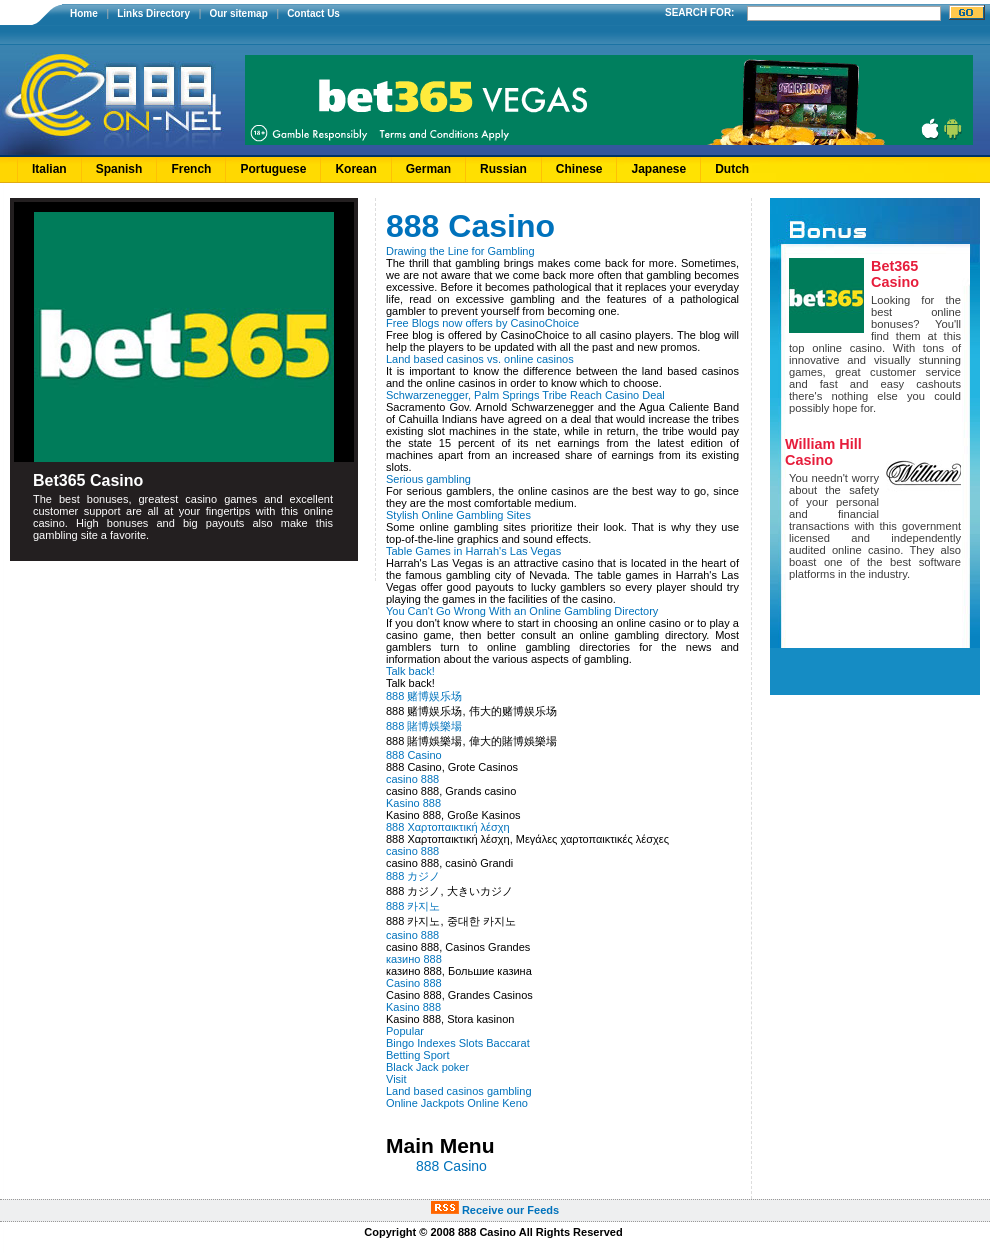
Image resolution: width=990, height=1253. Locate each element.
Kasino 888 (413, 803)
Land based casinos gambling (459, 1091)
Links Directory (153, 13)
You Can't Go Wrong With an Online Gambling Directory (522, 611)
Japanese (658, 169)
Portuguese (273, 169)
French (191, 169)
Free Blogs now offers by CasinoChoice (482, 323)
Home (84, 13)
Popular (405, 1031)
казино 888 (414, 959)
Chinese (579, 169)
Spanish (119, 169)
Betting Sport (418, 1055)
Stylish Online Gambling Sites (458, 515)
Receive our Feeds (495, 1210)
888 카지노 (413, 906)
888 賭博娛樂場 (424, 726)
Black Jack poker (427, 1067)
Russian (503, 169)
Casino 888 (414, 983)
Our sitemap (238, 13)
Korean (355, 169)
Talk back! (410, 671)
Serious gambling (428, 479)
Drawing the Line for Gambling (460, 251)
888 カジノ (413, 876)
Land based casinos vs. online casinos (480, 359)
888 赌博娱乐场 (424, 696)
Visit (396, 1079)
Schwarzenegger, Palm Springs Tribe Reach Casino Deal (525, 395)
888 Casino (414, 755)
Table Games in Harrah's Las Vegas (473, 551)
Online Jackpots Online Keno (457, 1103)
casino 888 (412, 779)
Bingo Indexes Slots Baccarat (458, 1043)
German (428, 169)
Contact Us (313, 13)
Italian (49, 169)
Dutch (732, 169)
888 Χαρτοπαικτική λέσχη (448, 827)
